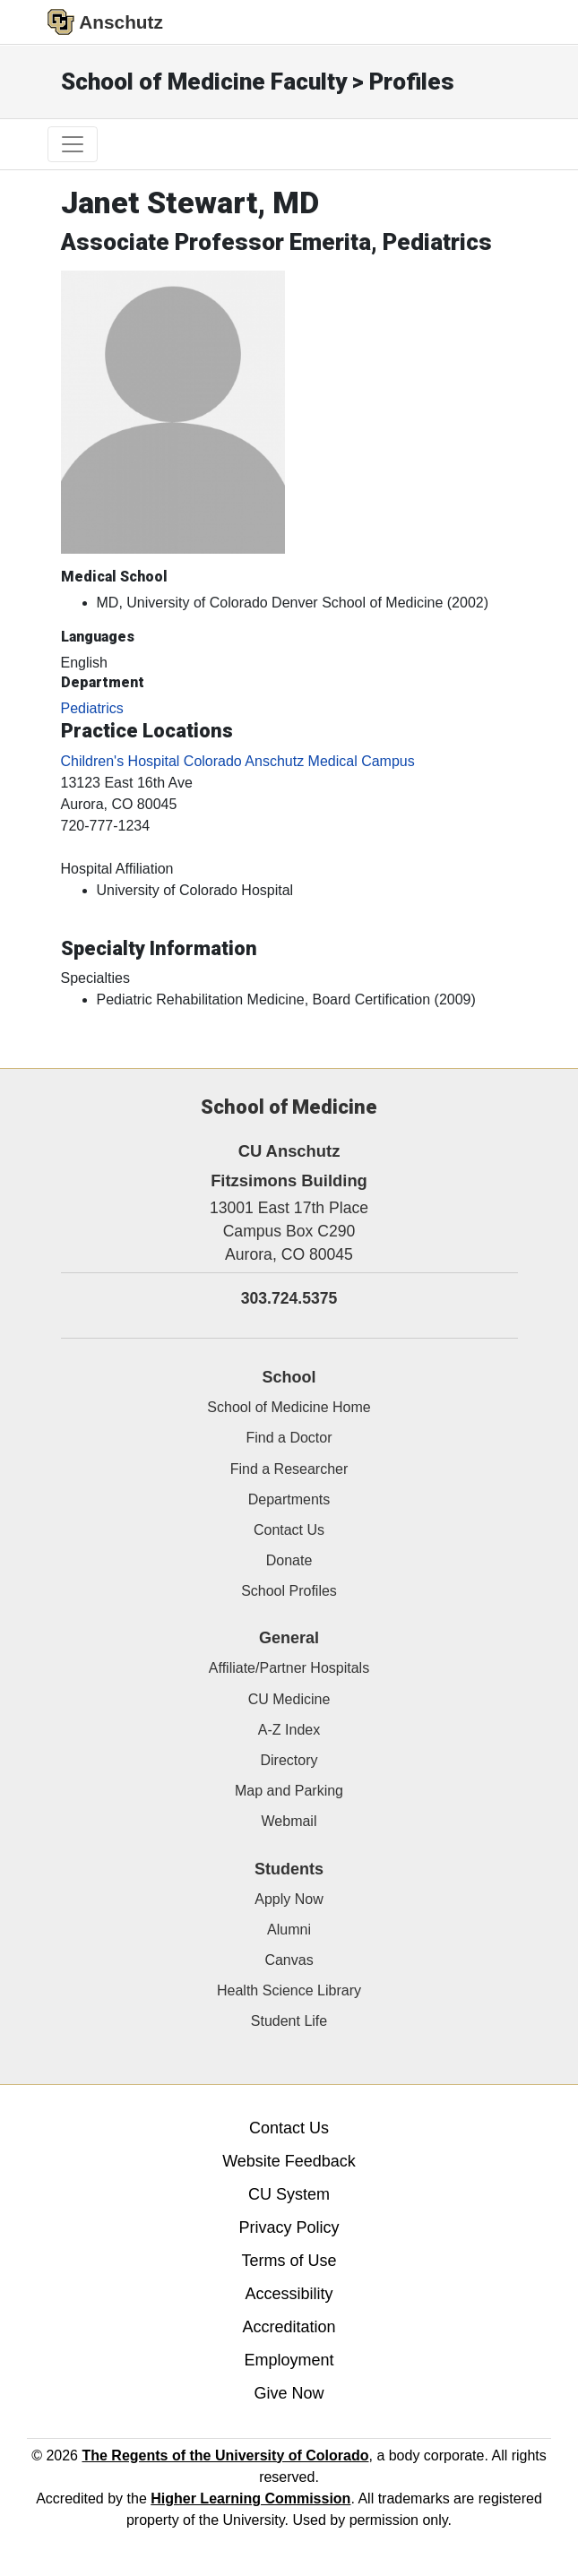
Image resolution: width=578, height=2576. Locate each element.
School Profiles (289, 1590)
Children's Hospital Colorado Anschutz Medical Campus (238, 761)
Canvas (288, 1960)
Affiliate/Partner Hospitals (289, 1668)
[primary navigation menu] (72, 144)
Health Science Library (289, 1990)
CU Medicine (289, 1699)
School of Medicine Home (288, 1407)
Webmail (289, 1821)
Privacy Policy (288, 2227)
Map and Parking (289, 1790)
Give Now (289, 2393)
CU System (289, 2194)
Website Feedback (289, 2161)
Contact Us (289, 1530)
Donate (289, 1560)
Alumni (289, 1929)
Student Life (289, 2021)
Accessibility (288, 2294)
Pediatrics (92, 708)
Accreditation (288, 2327)
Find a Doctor (289, 1437)
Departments (289, 1499)
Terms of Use (288, 2261)
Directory (288, 1760)
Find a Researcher (289, 1469)
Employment (288, 2360)
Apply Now (288, 1899)
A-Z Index (289, 1729)
